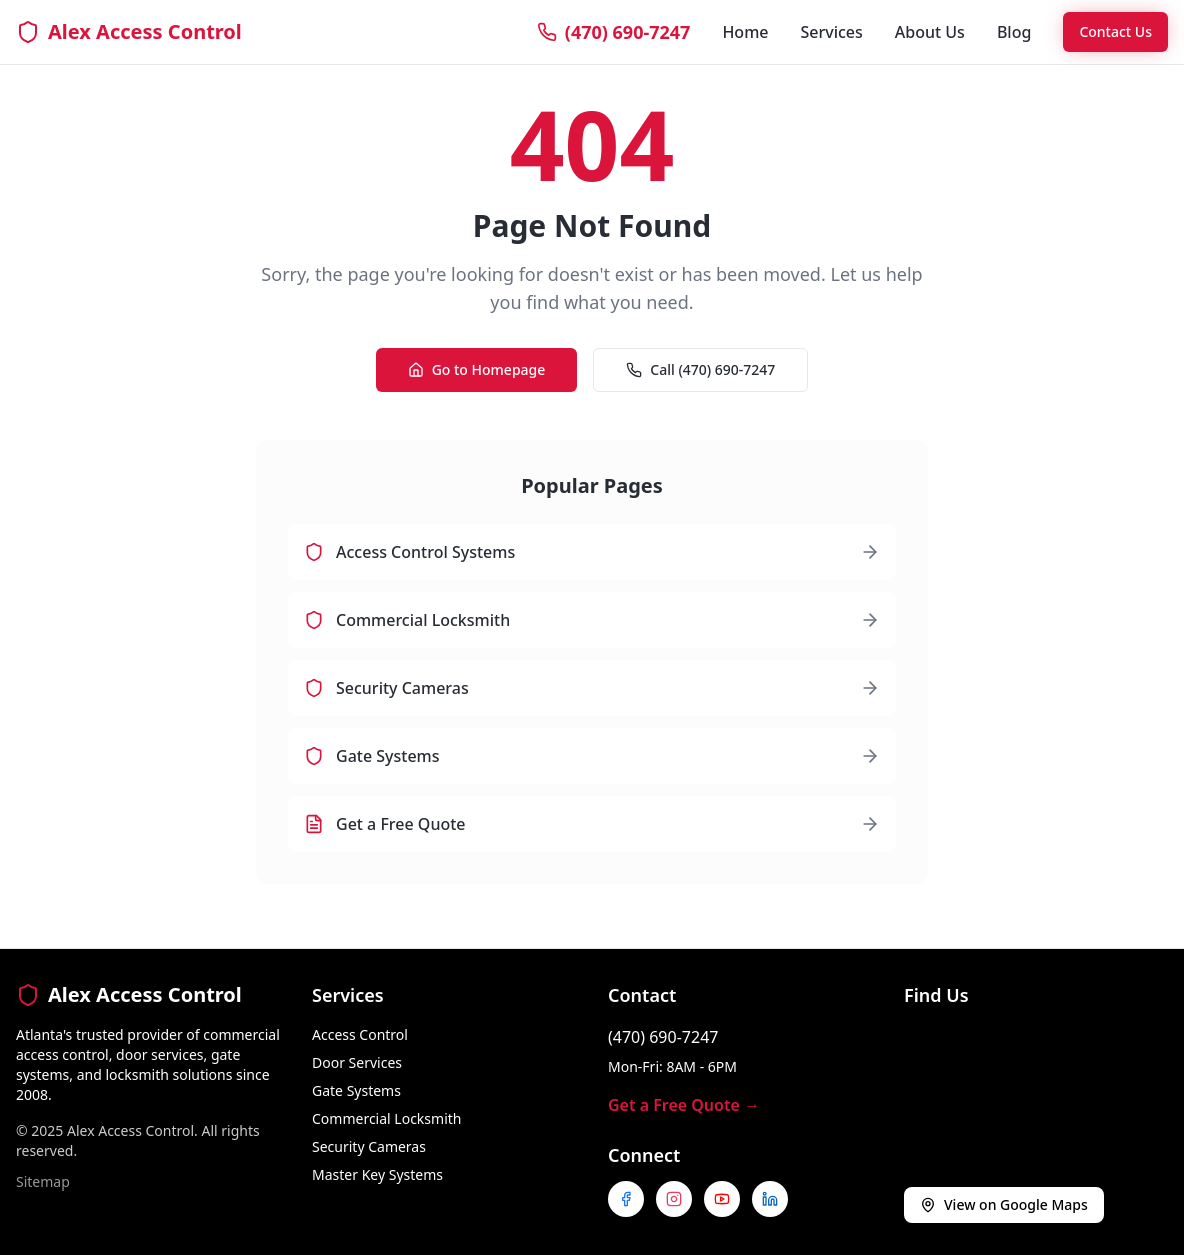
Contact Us (1115, 31)
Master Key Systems (377, 1174)
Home (745, 32)
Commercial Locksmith (386, 1118)
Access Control (360, 1034)
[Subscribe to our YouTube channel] (722, 1199)
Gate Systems (356, 1090)
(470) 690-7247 (663, 1037)
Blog (1014, 32)
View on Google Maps (1004, 1204)
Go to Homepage (477, 369)
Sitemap (43, 1181)
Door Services (357, 1062)
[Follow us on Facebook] (626, 1199)
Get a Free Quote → (684, 1105)
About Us (930, 32)
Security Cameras (369, 1146)
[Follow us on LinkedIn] (770, 1199)
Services (831, 32)
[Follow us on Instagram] (674, 1199)
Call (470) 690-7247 (700, 369)
